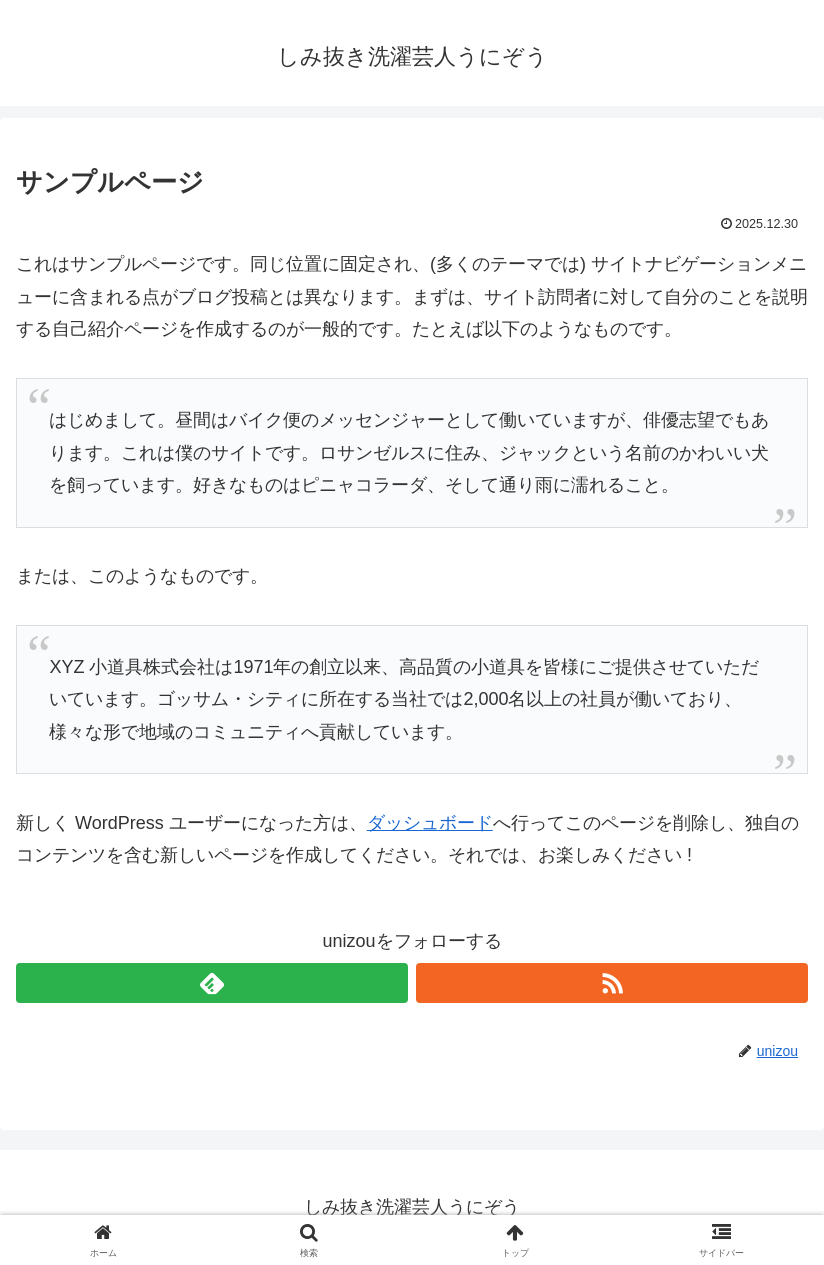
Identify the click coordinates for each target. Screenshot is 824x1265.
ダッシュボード (430, 823)
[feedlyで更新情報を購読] (212, 983)
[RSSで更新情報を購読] (612, 983)
